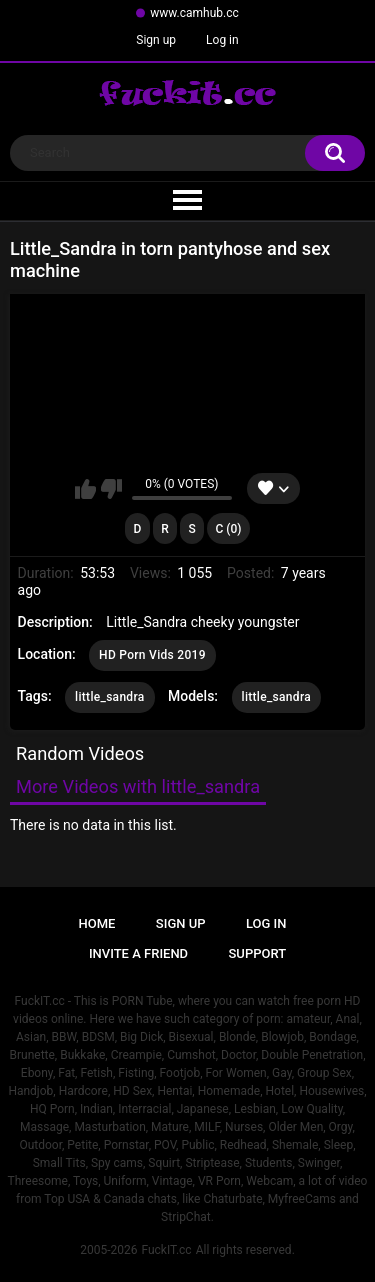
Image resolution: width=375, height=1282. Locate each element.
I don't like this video (111, 489)
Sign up (156, 40)
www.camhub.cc (194, 13)
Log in (222, 40)
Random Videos (80, 753)
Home (97, 923)
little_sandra (109, 697)
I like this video (85, 489)
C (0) (228, 529)
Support (258, 953)
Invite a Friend (138, 953)
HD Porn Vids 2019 (152, 655)
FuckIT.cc (166, 1250)
